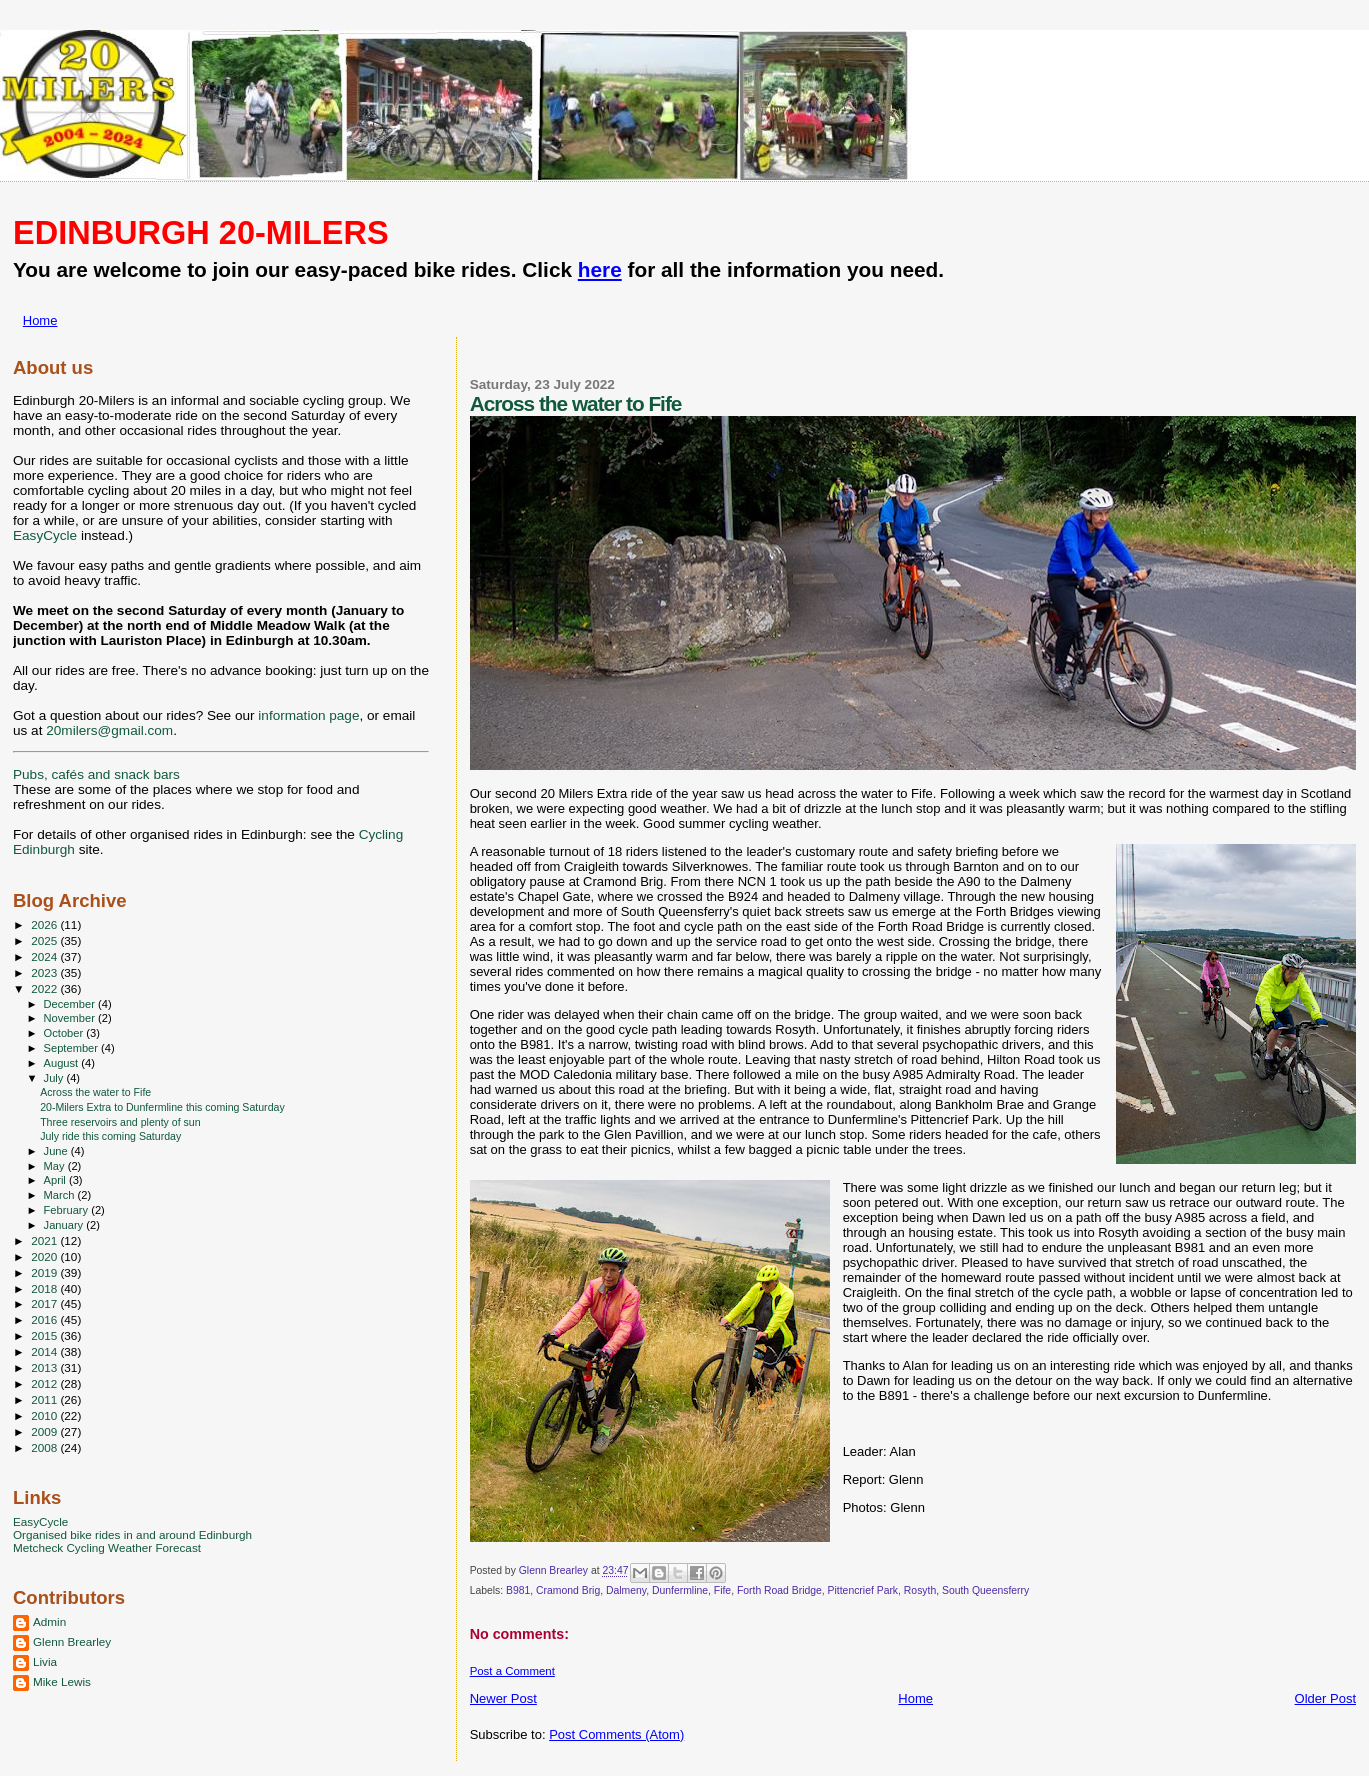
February (68, 1210)
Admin (49, 1621)
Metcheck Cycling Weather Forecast (107, 1547)
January (65, 1225)
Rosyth (920, 1590)
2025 (45, 940)
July (55, 1078)
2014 (45, 1351)
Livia (45, 1661)
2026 (45, 924)
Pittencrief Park (863, 1590)
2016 (45, 1319)
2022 (45, 988)
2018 (45, 1288)
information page (308, 715)
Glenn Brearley (72, 1641)
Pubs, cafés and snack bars (96, 774)
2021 (45, 1240)
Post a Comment (512, 1671)
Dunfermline (680, 1590)
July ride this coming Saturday (110, 1136)
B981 (518, 1590)
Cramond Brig (568, 1590)
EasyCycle (45, 535)
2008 (45, 1447)
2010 (45, 1415)
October (65, 1033)
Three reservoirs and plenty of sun (120, 1122)
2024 (45, 956)
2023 (45, 972)
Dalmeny (626, 1590)
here (600, 269)
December (71, 1004)
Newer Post (503, 1698)
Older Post (1325, 1698)
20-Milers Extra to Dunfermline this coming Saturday (162, 1107)
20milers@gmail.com (109, 730)
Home (40, 320)
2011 (45, 1399)
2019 (45, 1272)
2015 (45, 1335)
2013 (45, 1367)
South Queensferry (985, 1590)
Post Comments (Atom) (616, 1734)
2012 (45, 1383)
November (71, 1018)
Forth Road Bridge (779, 1590)
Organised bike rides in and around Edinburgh (132, 1534)
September (73, 1048)
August (63, 1063)
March (61, 1195)
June (57, 1151)
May (56, 1166)
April (56, 1180)
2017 (45, 1303)
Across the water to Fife (95, 1092)
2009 (45, 1431)
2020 (45, 1256)
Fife (722, 1590)
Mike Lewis (62, 1681)
